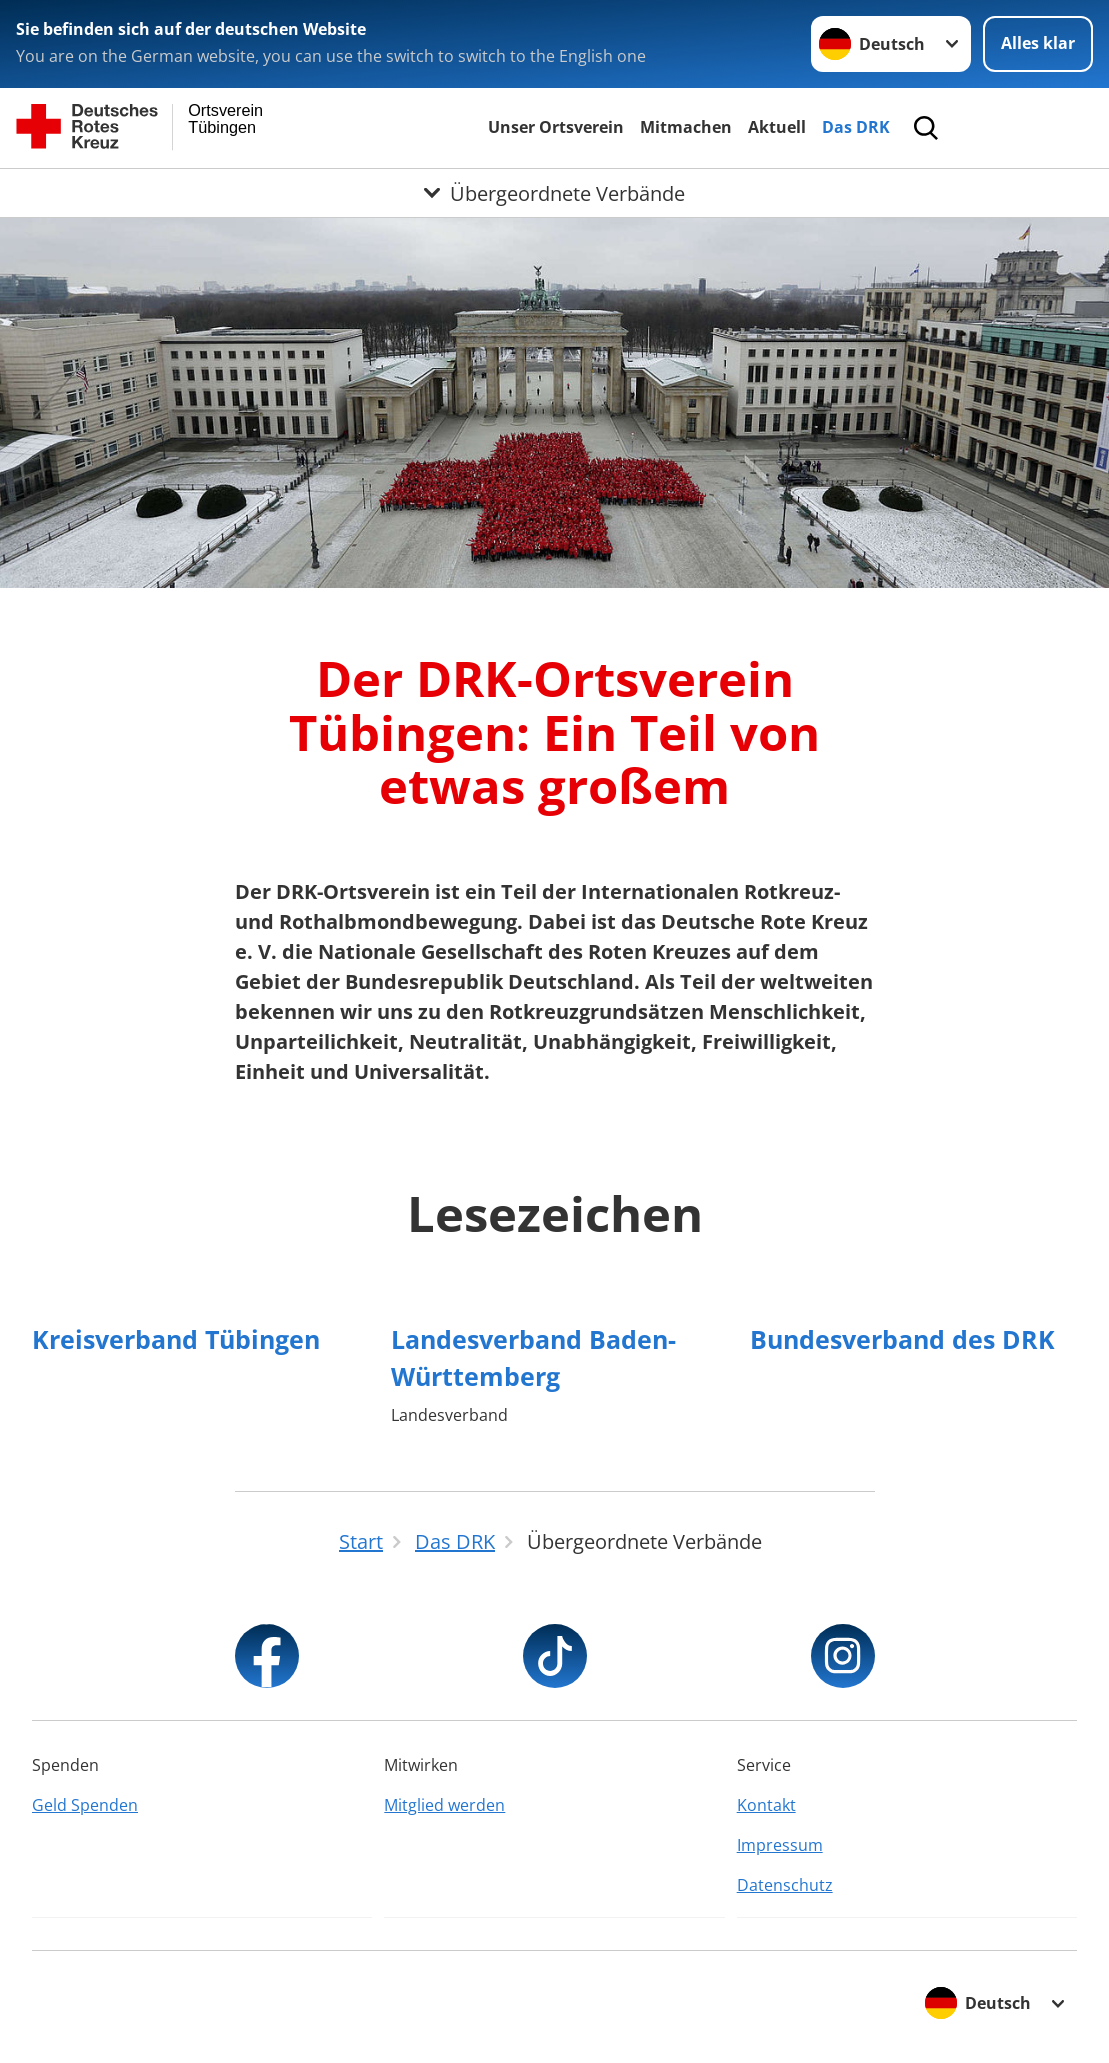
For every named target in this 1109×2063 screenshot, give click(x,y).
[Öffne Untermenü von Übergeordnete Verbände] (554, 193)
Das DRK (856, 127)
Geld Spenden (85, 1805)
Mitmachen (686, 127)
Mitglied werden (444, 1805)
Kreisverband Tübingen (176, 1339)
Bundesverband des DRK (902, 1339)
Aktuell (777, 127)
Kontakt (766, 1805)
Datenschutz (785, 1885)
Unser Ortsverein (556, 127)
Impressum (780, 1845)
